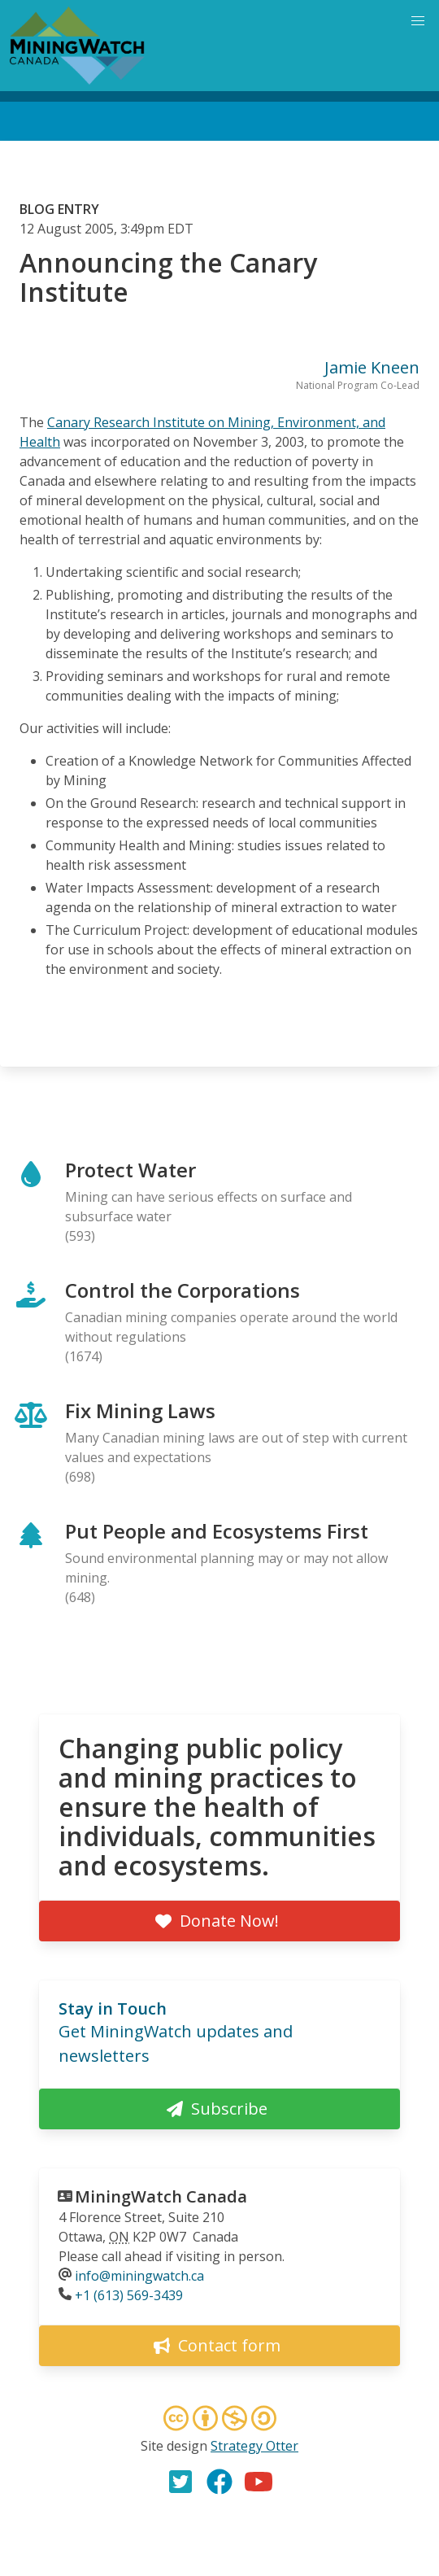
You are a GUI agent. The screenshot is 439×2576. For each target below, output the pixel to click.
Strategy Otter (254, 2446)
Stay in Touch (113, 2008)
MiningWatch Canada (161, 2196)
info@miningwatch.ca (139, 2276)
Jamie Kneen (371, 367)
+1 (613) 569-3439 (129, 2295)
